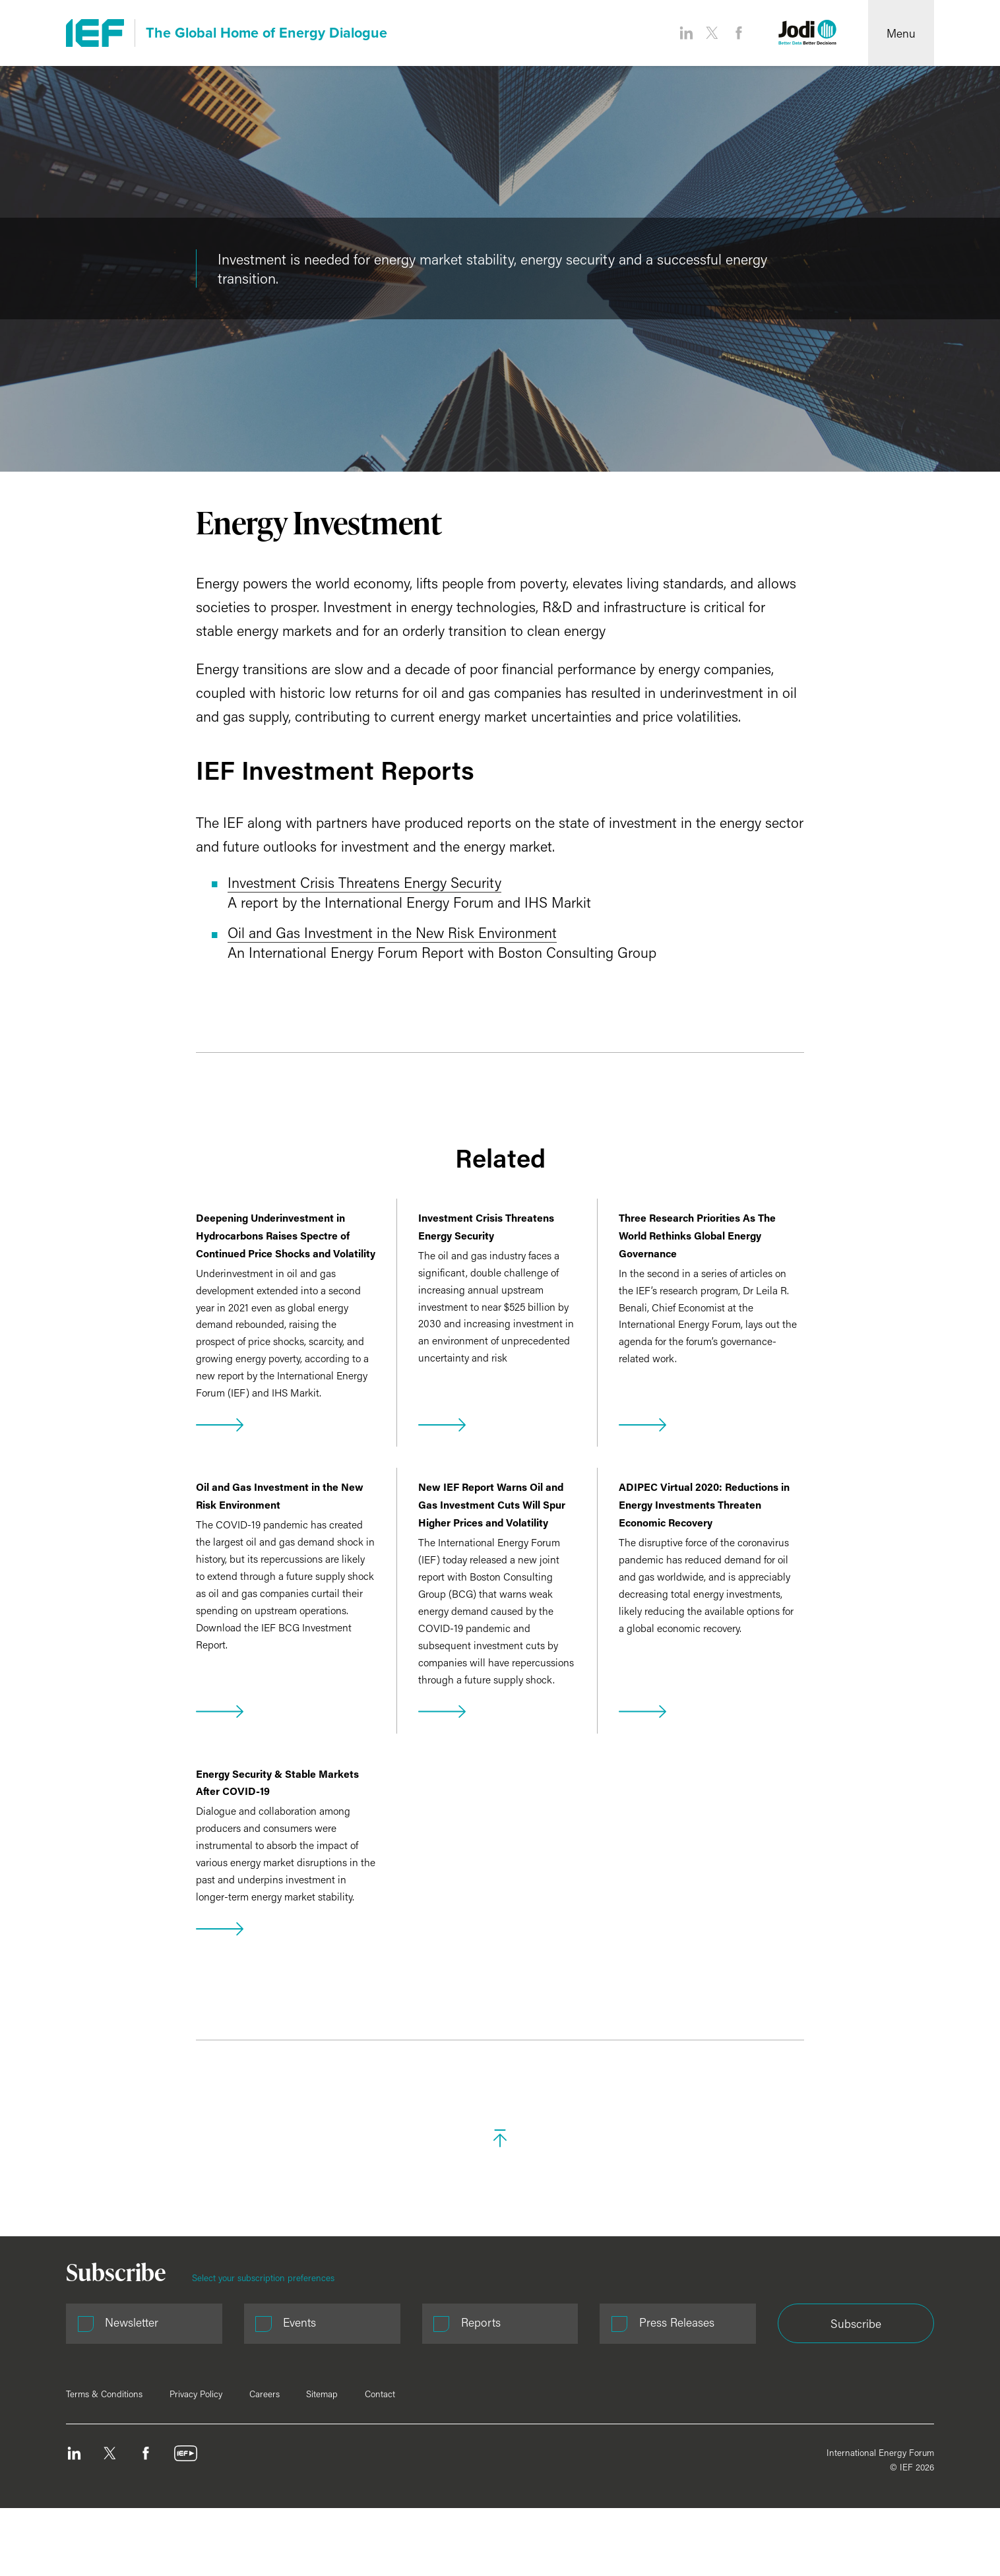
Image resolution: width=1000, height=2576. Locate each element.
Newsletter (131, 2322)
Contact (380, 2394)
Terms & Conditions (104, 2394)
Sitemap (322, 2394)
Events (299, 2322)
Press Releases (676, 2322)
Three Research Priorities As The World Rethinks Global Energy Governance (697, 1235)
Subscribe (855, 2323)
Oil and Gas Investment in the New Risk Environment (392, 932)
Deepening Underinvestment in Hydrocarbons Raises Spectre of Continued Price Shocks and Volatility (285, 1235)
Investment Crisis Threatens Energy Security (364, 882)
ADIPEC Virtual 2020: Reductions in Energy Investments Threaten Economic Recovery (704, 1504)
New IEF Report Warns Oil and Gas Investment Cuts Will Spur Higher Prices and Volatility (491, 1504)
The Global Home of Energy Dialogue (266, 32)
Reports (481, 2322)
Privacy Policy (196, 2394)
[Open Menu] (901, 33)
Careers (264, 2394)
